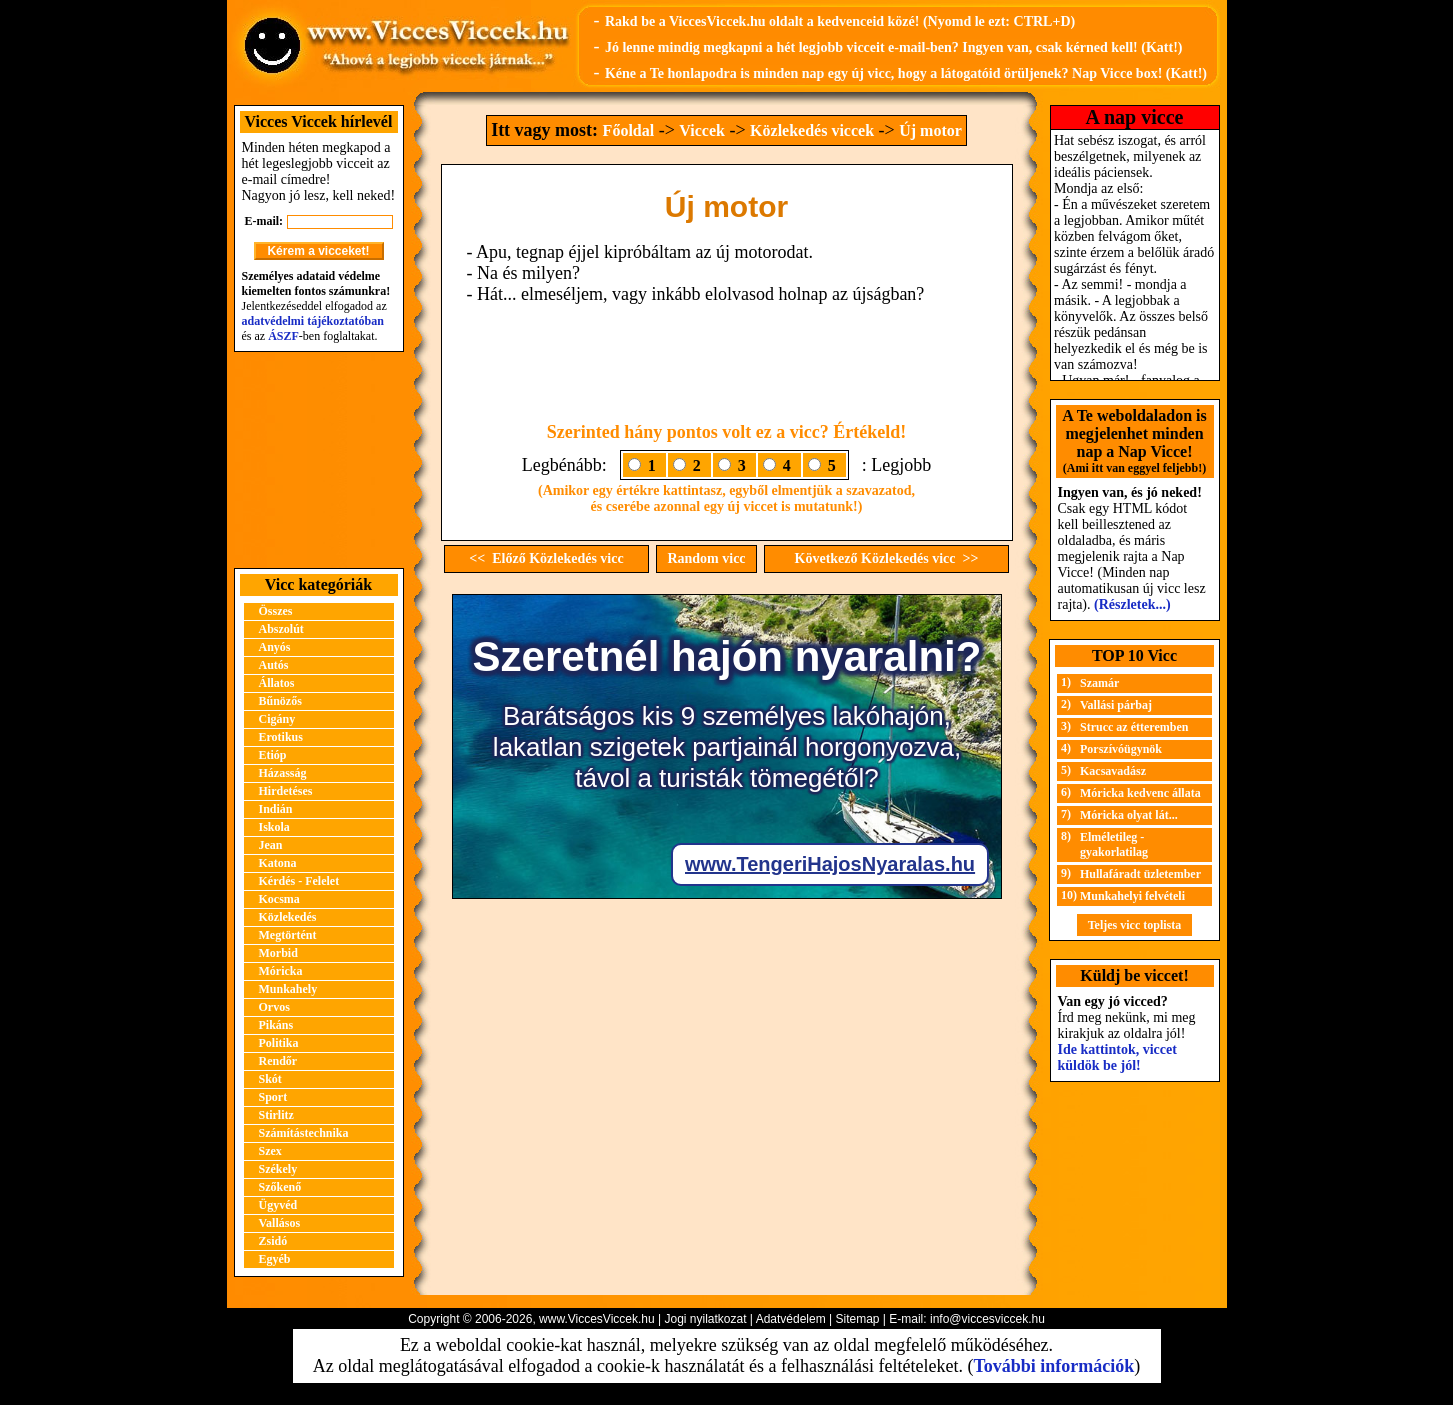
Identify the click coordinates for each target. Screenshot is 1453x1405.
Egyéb (275, 1259)
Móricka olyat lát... (1129, 815)
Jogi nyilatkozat (705, 1319)
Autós (274, 665)
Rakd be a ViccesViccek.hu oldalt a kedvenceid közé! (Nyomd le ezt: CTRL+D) (840, 21)
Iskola (274, 827)
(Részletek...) (1132, 604)
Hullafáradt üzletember (1140, 874)
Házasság (283, 773)
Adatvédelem (791, 1319)
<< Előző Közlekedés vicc (546, 558)
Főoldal (629, 130)
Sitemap (857, 1319)
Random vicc (706, 558)
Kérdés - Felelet (299, 881)
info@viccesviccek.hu (987, 1319)
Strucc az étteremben (1134, 727)
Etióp (273, 755)
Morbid (278, 953)
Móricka (281, 971)
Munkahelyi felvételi (1132, 896)
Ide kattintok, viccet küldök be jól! (1117, 1057)
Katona (278, 863)
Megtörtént (288, 935)
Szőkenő (280, 1187)
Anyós (275, 647)
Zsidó (273, 1241)
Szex (270, 1151)
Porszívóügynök (1121, 749)
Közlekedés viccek (812, 130)
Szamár (1099, 683)
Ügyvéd (278, 1205)
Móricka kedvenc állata (1140, 793)
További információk (1053, 1366)
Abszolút (281, 629)
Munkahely (288, 989)
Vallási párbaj (1116, 705)
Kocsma (279, 899)
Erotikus (281, 737)
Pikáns (276, 1025)
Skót (270, 1079)
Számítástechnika (304, 1133)
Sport (273, 1097)
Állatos (277, 683)
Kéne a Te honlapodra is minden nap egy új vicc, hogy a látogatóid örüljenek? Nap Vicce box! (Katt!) (906, 73)
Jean (271, 845)
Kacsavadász (1113, 771)
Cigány (277, 719)
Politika (279, 1043)
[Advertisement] (319, 460)
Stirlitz (276, 1115)
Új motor (930, 130)
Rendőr (278, 1061)
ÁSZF (283, 336)
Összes (276, 611)
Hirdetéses (286, 791)
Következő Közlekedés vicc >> (887, 558)
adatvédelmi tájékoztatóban (313, 321)
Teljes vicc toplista (1135, 925)
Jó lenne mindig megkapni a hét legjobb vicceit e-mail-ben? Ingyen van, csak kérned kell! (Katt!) (894, 47)
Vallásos (280, 1223)
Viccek (702, 130)
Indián (276, 809)
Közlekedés (288, 917)
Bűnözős (280, 701)
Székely (278, 1169)
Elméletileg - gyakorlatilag (1114, 844)
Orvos (274, 1007)
